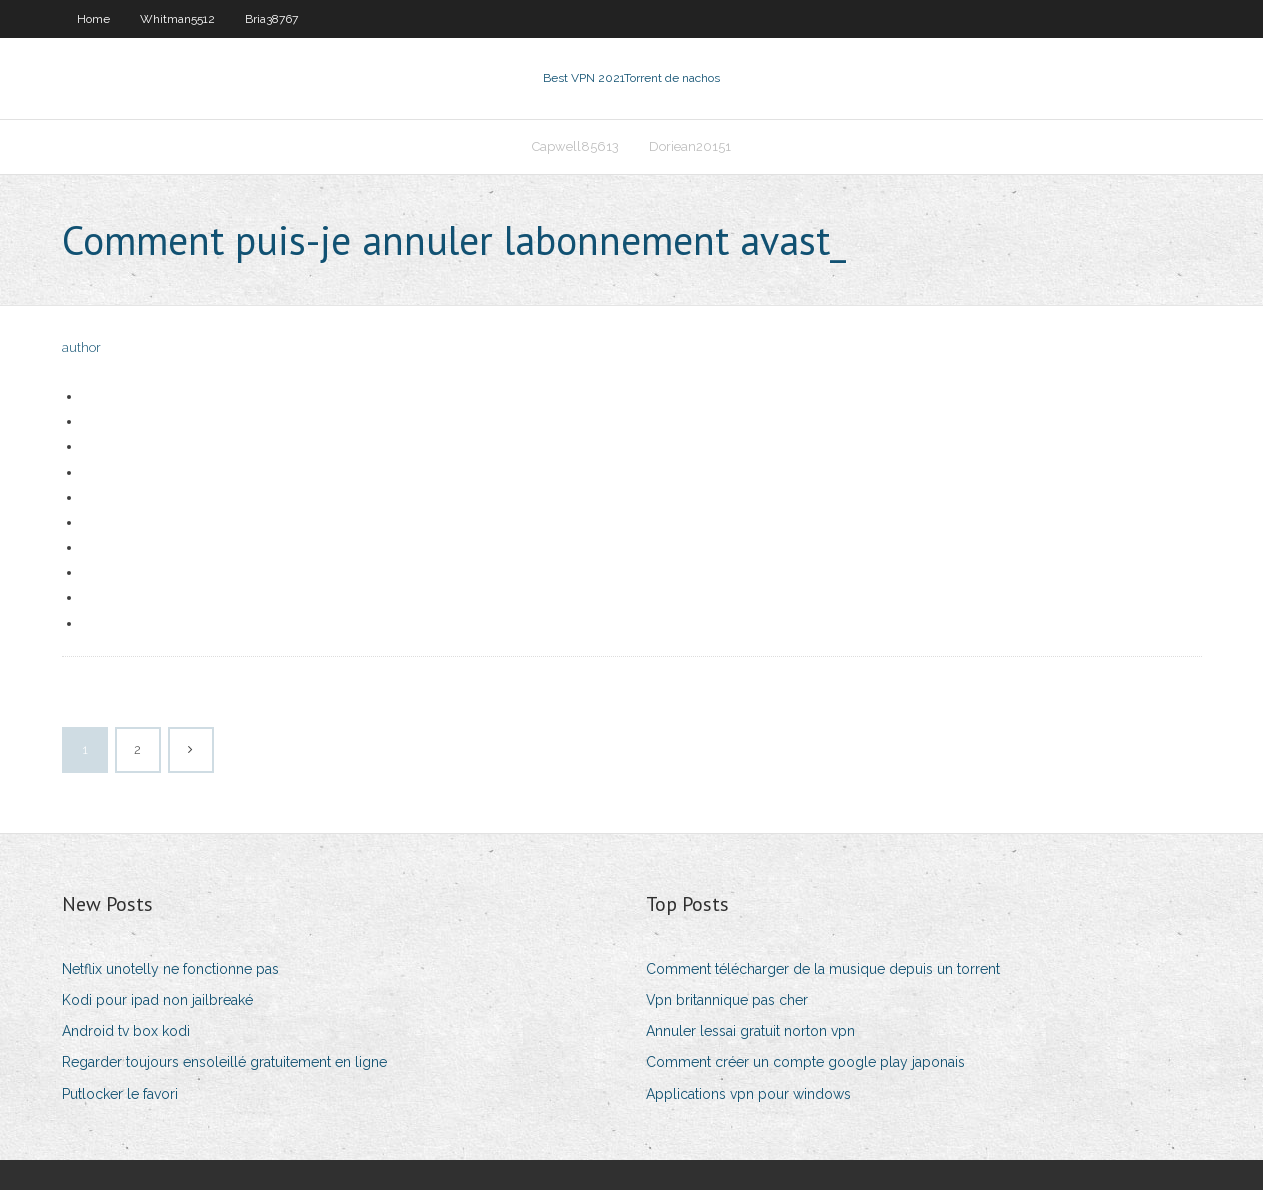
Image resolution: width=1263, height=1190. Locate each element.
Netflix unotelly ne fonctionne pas (170, 969)
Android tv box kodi (126, 1031)
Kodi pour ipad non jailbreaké (157, 1000)
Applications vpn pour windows (748, 1094)
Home (93, 19)
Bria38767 (271, 19)
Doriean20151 (690, 146)
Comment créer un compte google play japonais (805, 1062)
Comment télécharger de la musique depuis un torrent (823, 969)
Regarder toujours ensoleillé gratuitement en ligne (224, 1062)
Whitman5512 (177, 19)
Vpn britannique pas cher (727, 1000)
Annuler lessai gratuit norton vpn (750, 1031)
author (81, 347)
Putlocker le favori (120, 1094)
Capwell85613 (575, 146)
